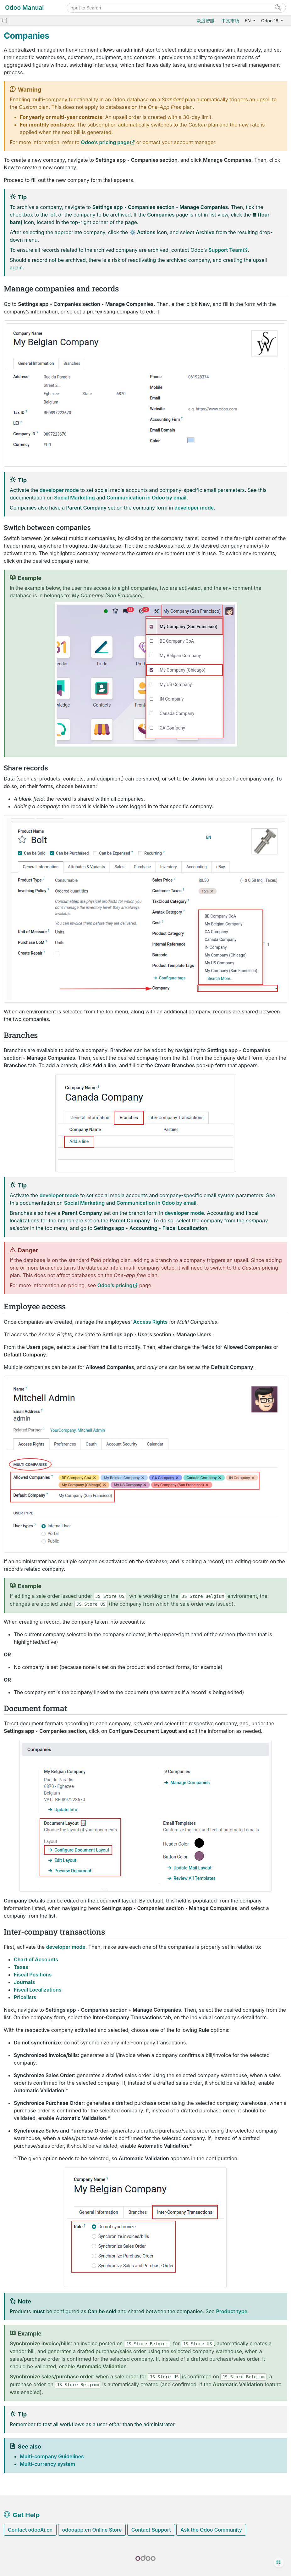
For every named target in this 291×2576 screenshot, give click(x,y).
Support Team (225, 250)
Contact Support (151, 2530)
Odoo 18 (270, 20)
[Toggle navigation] (4, 20)
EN (248, 20)
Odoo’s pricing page (105, 142)
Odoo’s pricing (115, 1285)
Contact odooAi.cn (30, 2530)
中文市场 (230, 20)
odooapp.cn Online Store (92, 2530)
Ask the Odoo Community (211, 2530)
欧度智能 (205, 20)
